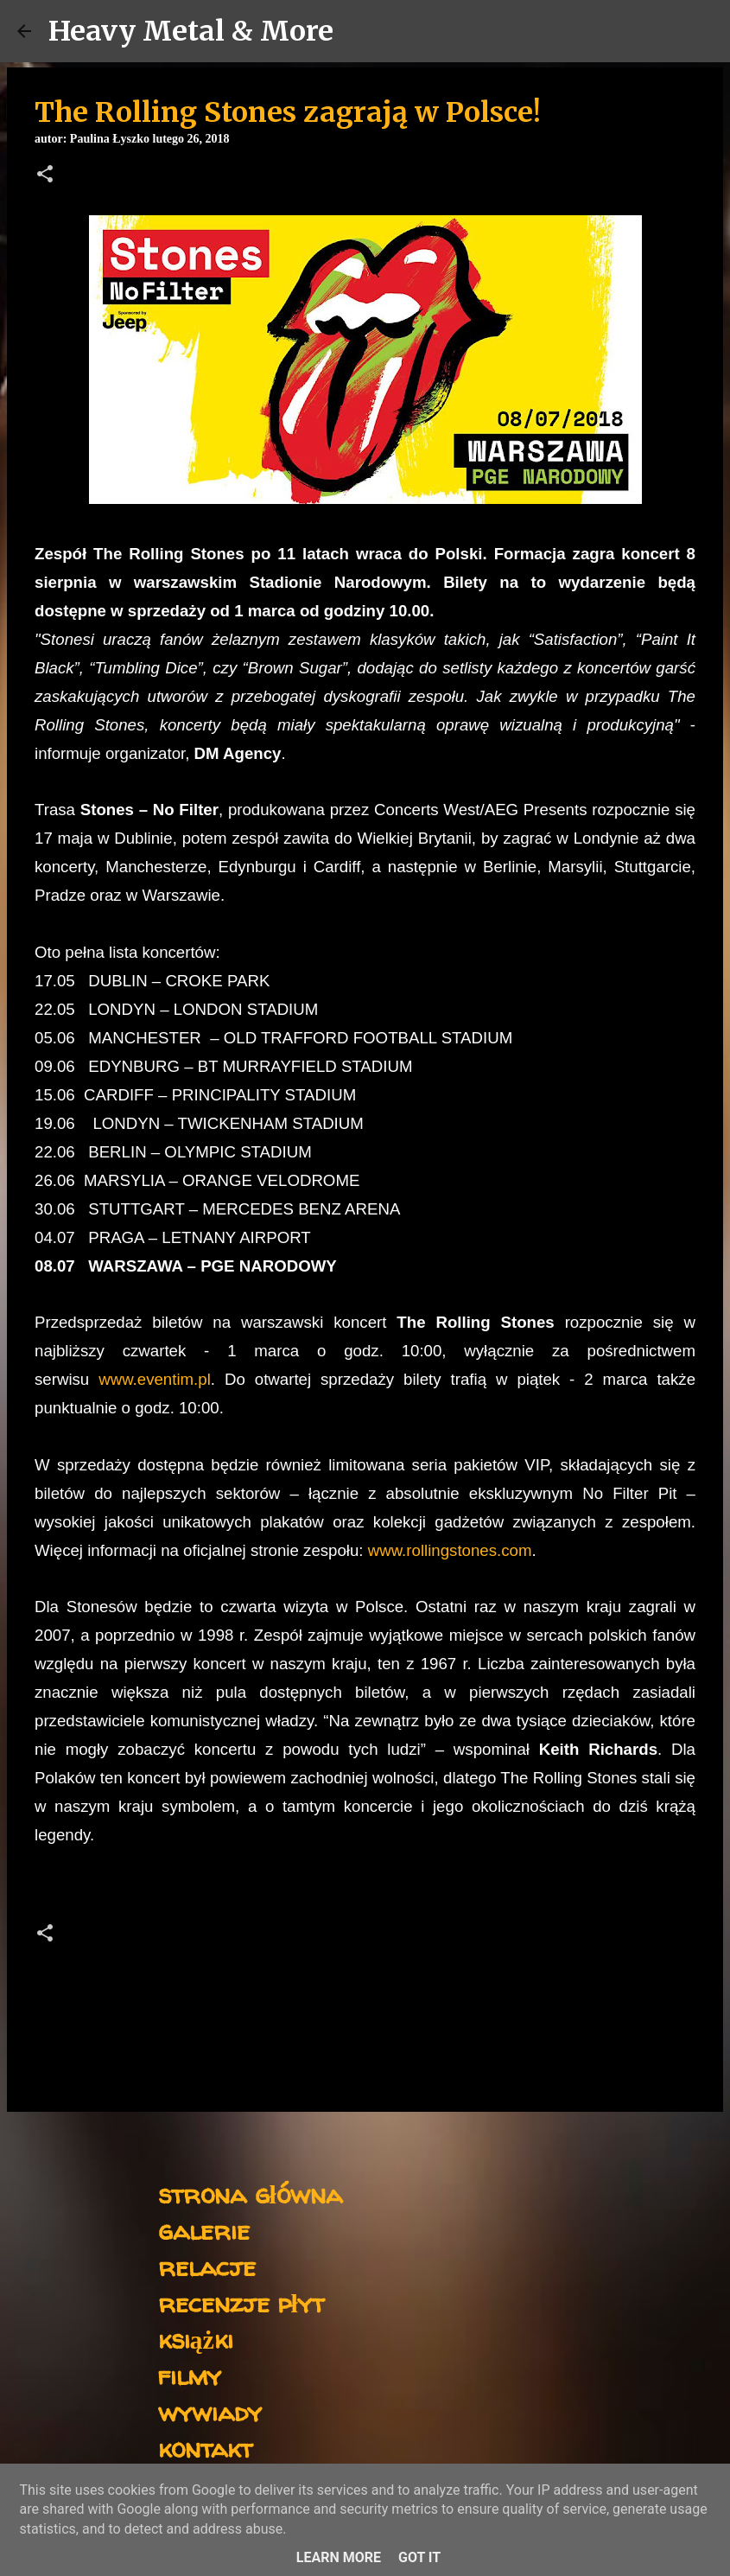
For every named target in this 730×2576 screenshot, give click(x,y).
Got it (419, 2557)
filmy (189, 2375)
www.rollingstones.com (450, 1550)
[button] (45, 175)
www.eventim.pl (154, 1379)
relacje (207, 2266)
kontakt (205, 2447)
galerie (204, 2230)
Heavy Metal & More (190, 31)
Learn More (338, 2557)
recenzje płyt (241, 2302)
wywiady (210, 2411)
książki (195, 2338)
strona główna (250, 2193)
